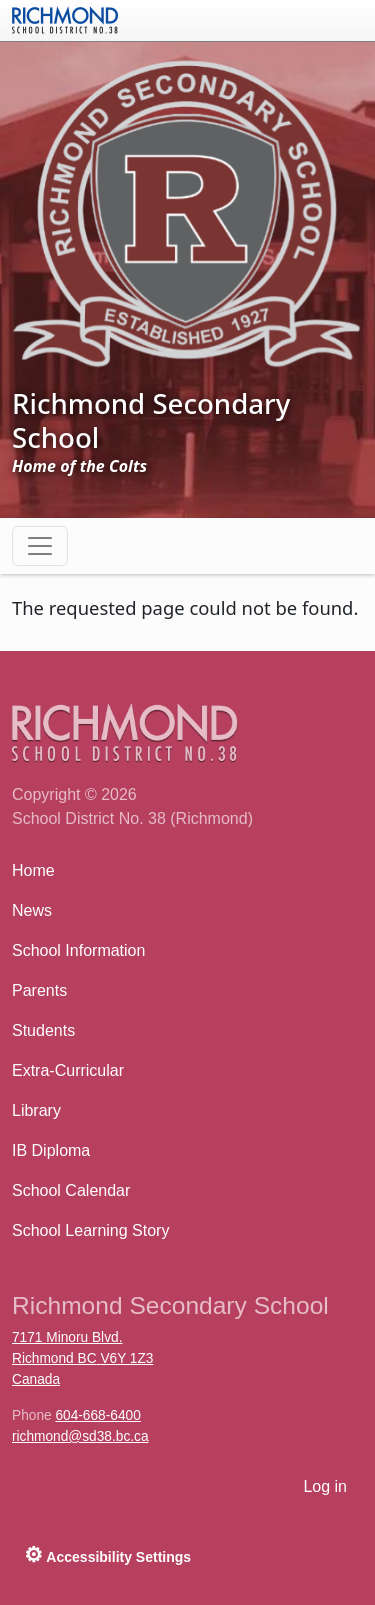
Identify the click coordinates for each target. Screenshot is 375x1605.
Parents (39, 990)
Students (43, 1030)
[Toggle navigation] (40, 546)
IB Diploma (51, 1150)
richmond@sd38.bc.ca (80, 1436)
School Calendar (71, 1190)
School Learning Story (90, 1230)
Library (36, 1110)
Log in (325, 1486)
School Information (78, 950)
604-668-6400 (97, 1415)
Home (33, 870)
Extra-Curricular (68, 1070)
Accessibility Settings (107, 1554)
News (32, 910)
